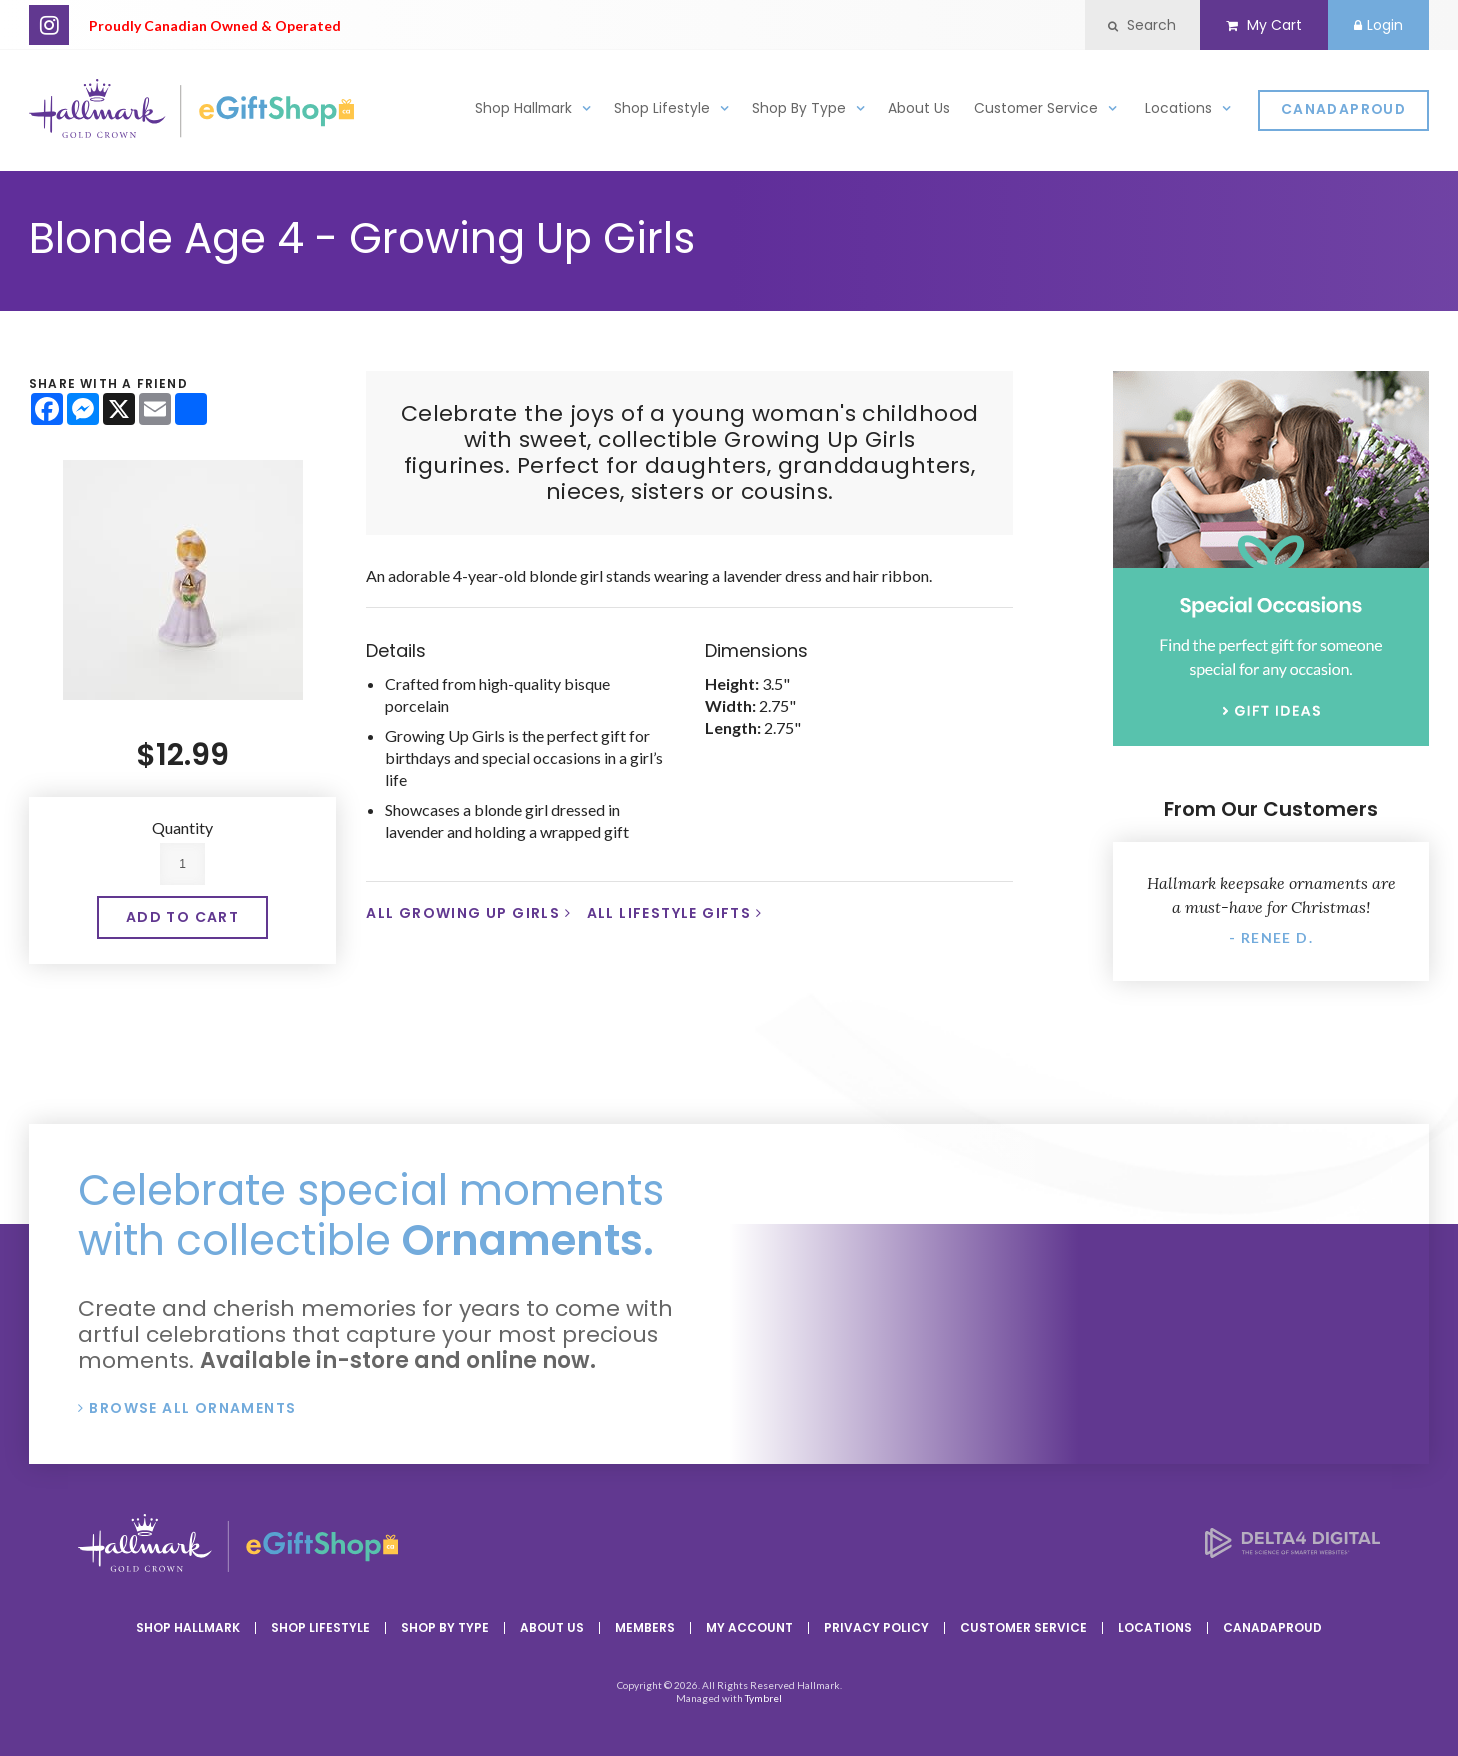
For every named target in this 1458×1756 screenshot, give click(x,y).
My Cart (1255, 25)
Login (1375, 25)
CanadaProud (1343, 115)
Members (645, 1627)
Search (1128, 25)
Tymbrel (763, 1698)
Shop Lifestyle (662, 113)
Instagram (49, 25)
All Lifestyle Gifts (669, 913)
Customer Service (1036, 113)
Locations (1178, 113)
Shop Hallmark (523, 113)
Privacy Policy (876, 1627)
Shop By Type (799, 113)
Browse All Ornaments (192, 1408)
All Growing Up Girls (463, 913)
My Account (749, 1627)
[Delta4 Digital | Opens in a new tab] (1292, 1551)
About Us (919, 113)
